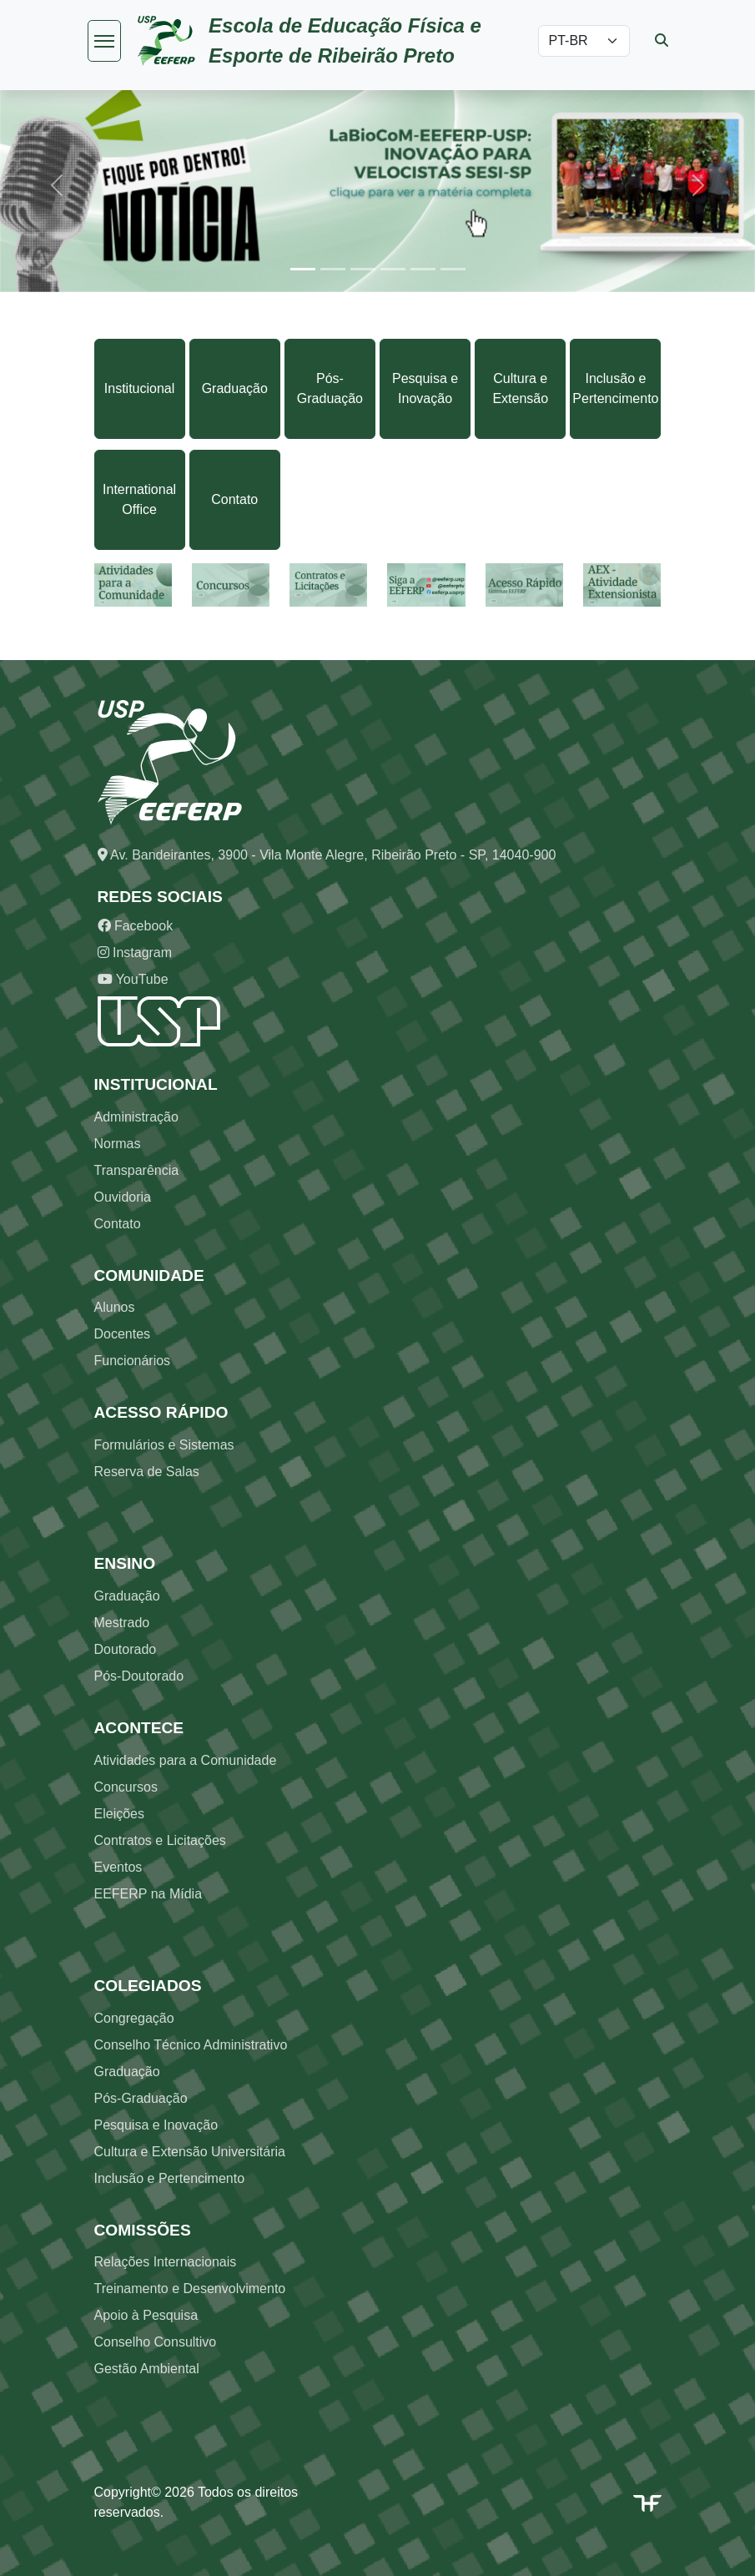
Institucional (139, 388)
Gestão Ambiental (146, 2369)
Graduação (235, 388)
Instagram (135, 952)
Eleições (119, 1814)
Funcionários (132, 1361)
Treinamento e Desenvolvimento (190, 2288)
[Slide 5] (422, 269)
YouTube (133, 979)
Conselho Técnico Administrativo (191, 2045)
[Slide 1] (302, 269)
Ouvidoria (122, 1197)
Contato (234, 499)
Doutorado (125, 1649)
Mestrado (122, 1623)
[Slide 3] (362, 269)
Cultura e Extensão (520, 388)
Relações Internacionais (165, 2262)
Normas (117, 1144)
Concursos (126, 1787)
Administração (136, 1117)
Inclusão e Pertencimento (615, 388)
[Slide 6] (453, 269)
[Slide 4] (392, 269)
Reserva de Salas (146, 1471)
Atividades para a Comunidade (185, 1760)
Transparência (136, 1170)
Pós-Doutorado (139, 1676)
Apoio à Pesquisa (146, 2315)
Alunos (114, 1307)
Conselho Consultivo (155, 2342)
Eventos (118, 1867)
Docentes (122, 1334)
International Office (139, 499)
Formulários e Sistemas (164, 1445)
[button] (56, 185)
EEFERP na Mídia (148, 1894)
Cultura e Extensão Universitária (189, 2152)
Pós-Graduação (330, 388)
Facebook (136, 926)
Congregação (134, 2018)
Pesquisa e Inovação (425, 388)
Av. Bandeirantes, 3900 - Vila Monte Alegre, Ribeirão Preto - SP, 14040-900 (327, 855)
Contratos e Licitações (160, 1840)
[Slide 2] (332, 269)
